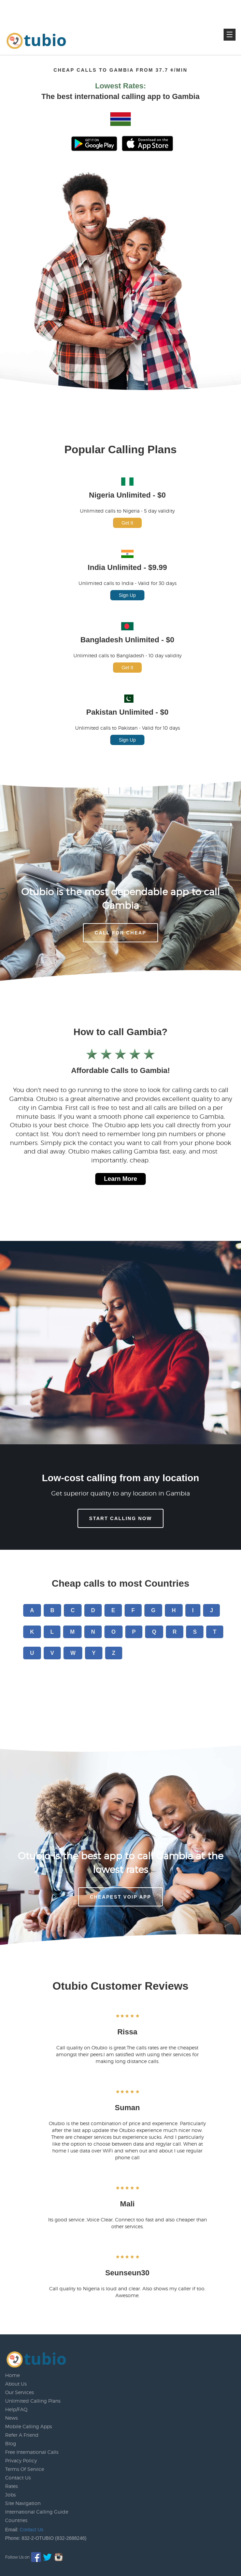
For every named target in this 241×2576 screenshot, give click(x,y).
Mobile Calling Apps (28, 2426)
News (11, 2418)
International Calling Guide (36, 2512)
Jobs (10, 2495)
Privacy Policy (21, 2460)
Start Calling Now (120, 1518)
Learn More (120, 1178)
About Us (16, 2384)
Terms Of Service (24, 2469)
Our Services (19, 2392)
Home (12, 2375)
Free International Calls (31, 2452)
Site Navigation (23, 2503)
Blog (10, 2443)
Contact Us (18, 2477)
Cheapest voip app (120, 1897)
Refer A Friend (22, 2435)
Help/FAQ (16, 2409)
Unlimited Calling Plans (32, 2401)
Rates (11, 2486)
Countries (16, 2520)
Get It (127, 523)
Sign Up (127, 595)
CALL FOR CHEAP (120, 932)
